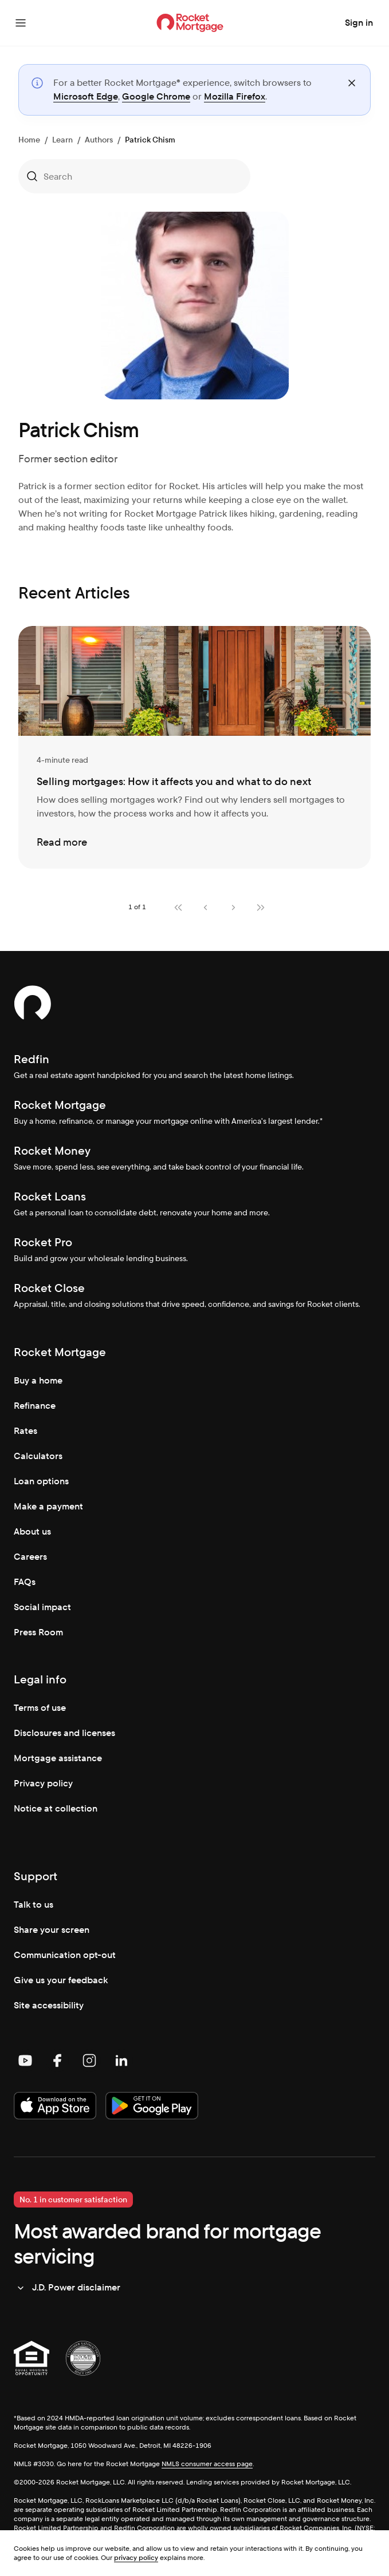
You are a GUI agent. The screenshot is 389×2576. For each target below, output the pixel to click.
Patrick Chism (150, 139)
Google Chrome (156, 96)
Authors (99, 139)
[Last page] (260, 907)
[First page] (178, 907)
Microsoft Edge (85, 96)
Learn (62, 139)
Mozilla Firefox (234, 96)
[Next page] (233, 907)
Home (29, 139)
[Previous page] (205, 907)
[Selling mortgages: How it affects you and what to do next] (194, 747)
